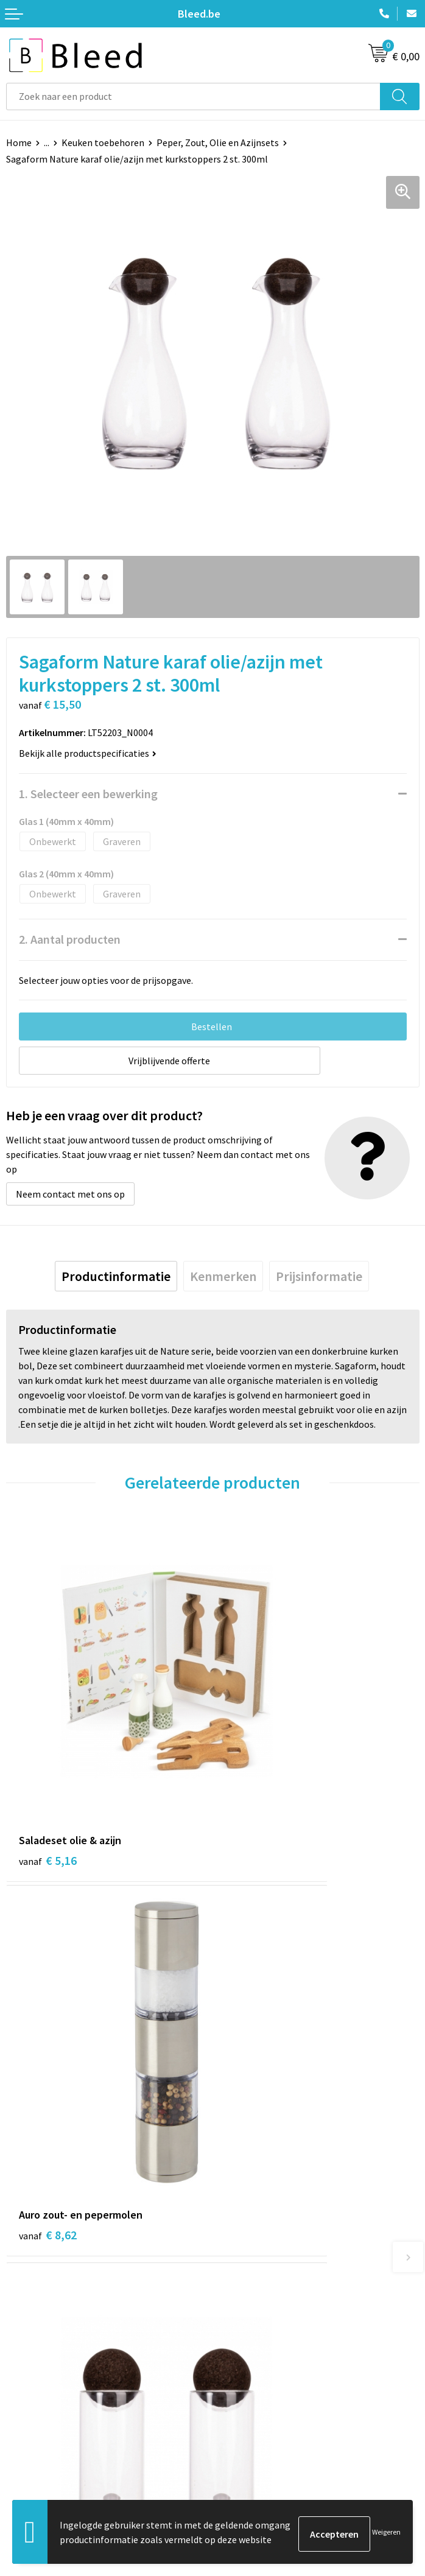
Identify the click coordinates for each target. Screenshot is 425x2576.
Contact (23, 2416)
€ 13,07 (51, 2023)
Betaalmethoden (42, 2454)
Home (19, 142)
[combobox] (193, 96)
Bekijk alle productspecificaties (87, 753)
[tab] (116, 1276)
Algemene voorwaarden (268, 2416)
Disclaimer (241, 2472)
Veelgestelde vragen (261, 2247)
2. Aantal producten (70, 939)
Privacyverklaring (255, 2454)
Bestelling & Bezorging (55, 2435)
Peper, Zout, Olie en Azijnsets (217, 142)
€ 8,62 (254, 1745)
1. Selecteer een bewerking (88, 793)
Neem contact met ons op (70, 1194)
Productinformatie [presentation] (115, 1276)
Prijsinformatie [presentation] (319, 1276)
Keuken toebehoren (102, 142)
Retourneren (33, 2472)
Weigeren (386, 2533)
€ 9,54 (254, 2007)
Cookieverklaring (254, 2435)
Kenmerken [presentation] (223, 1276)
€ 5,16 (48, 1745)
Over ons (237, 2229)
